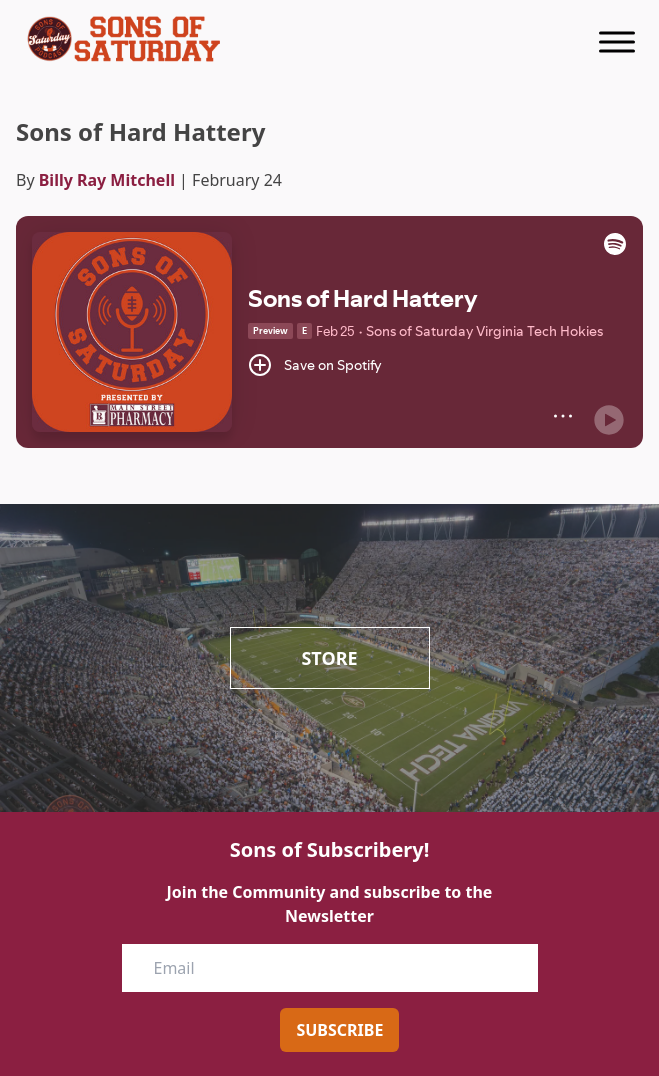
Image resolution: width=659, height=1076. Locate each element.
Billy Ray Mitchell (107, 180)
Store (329, 658)
